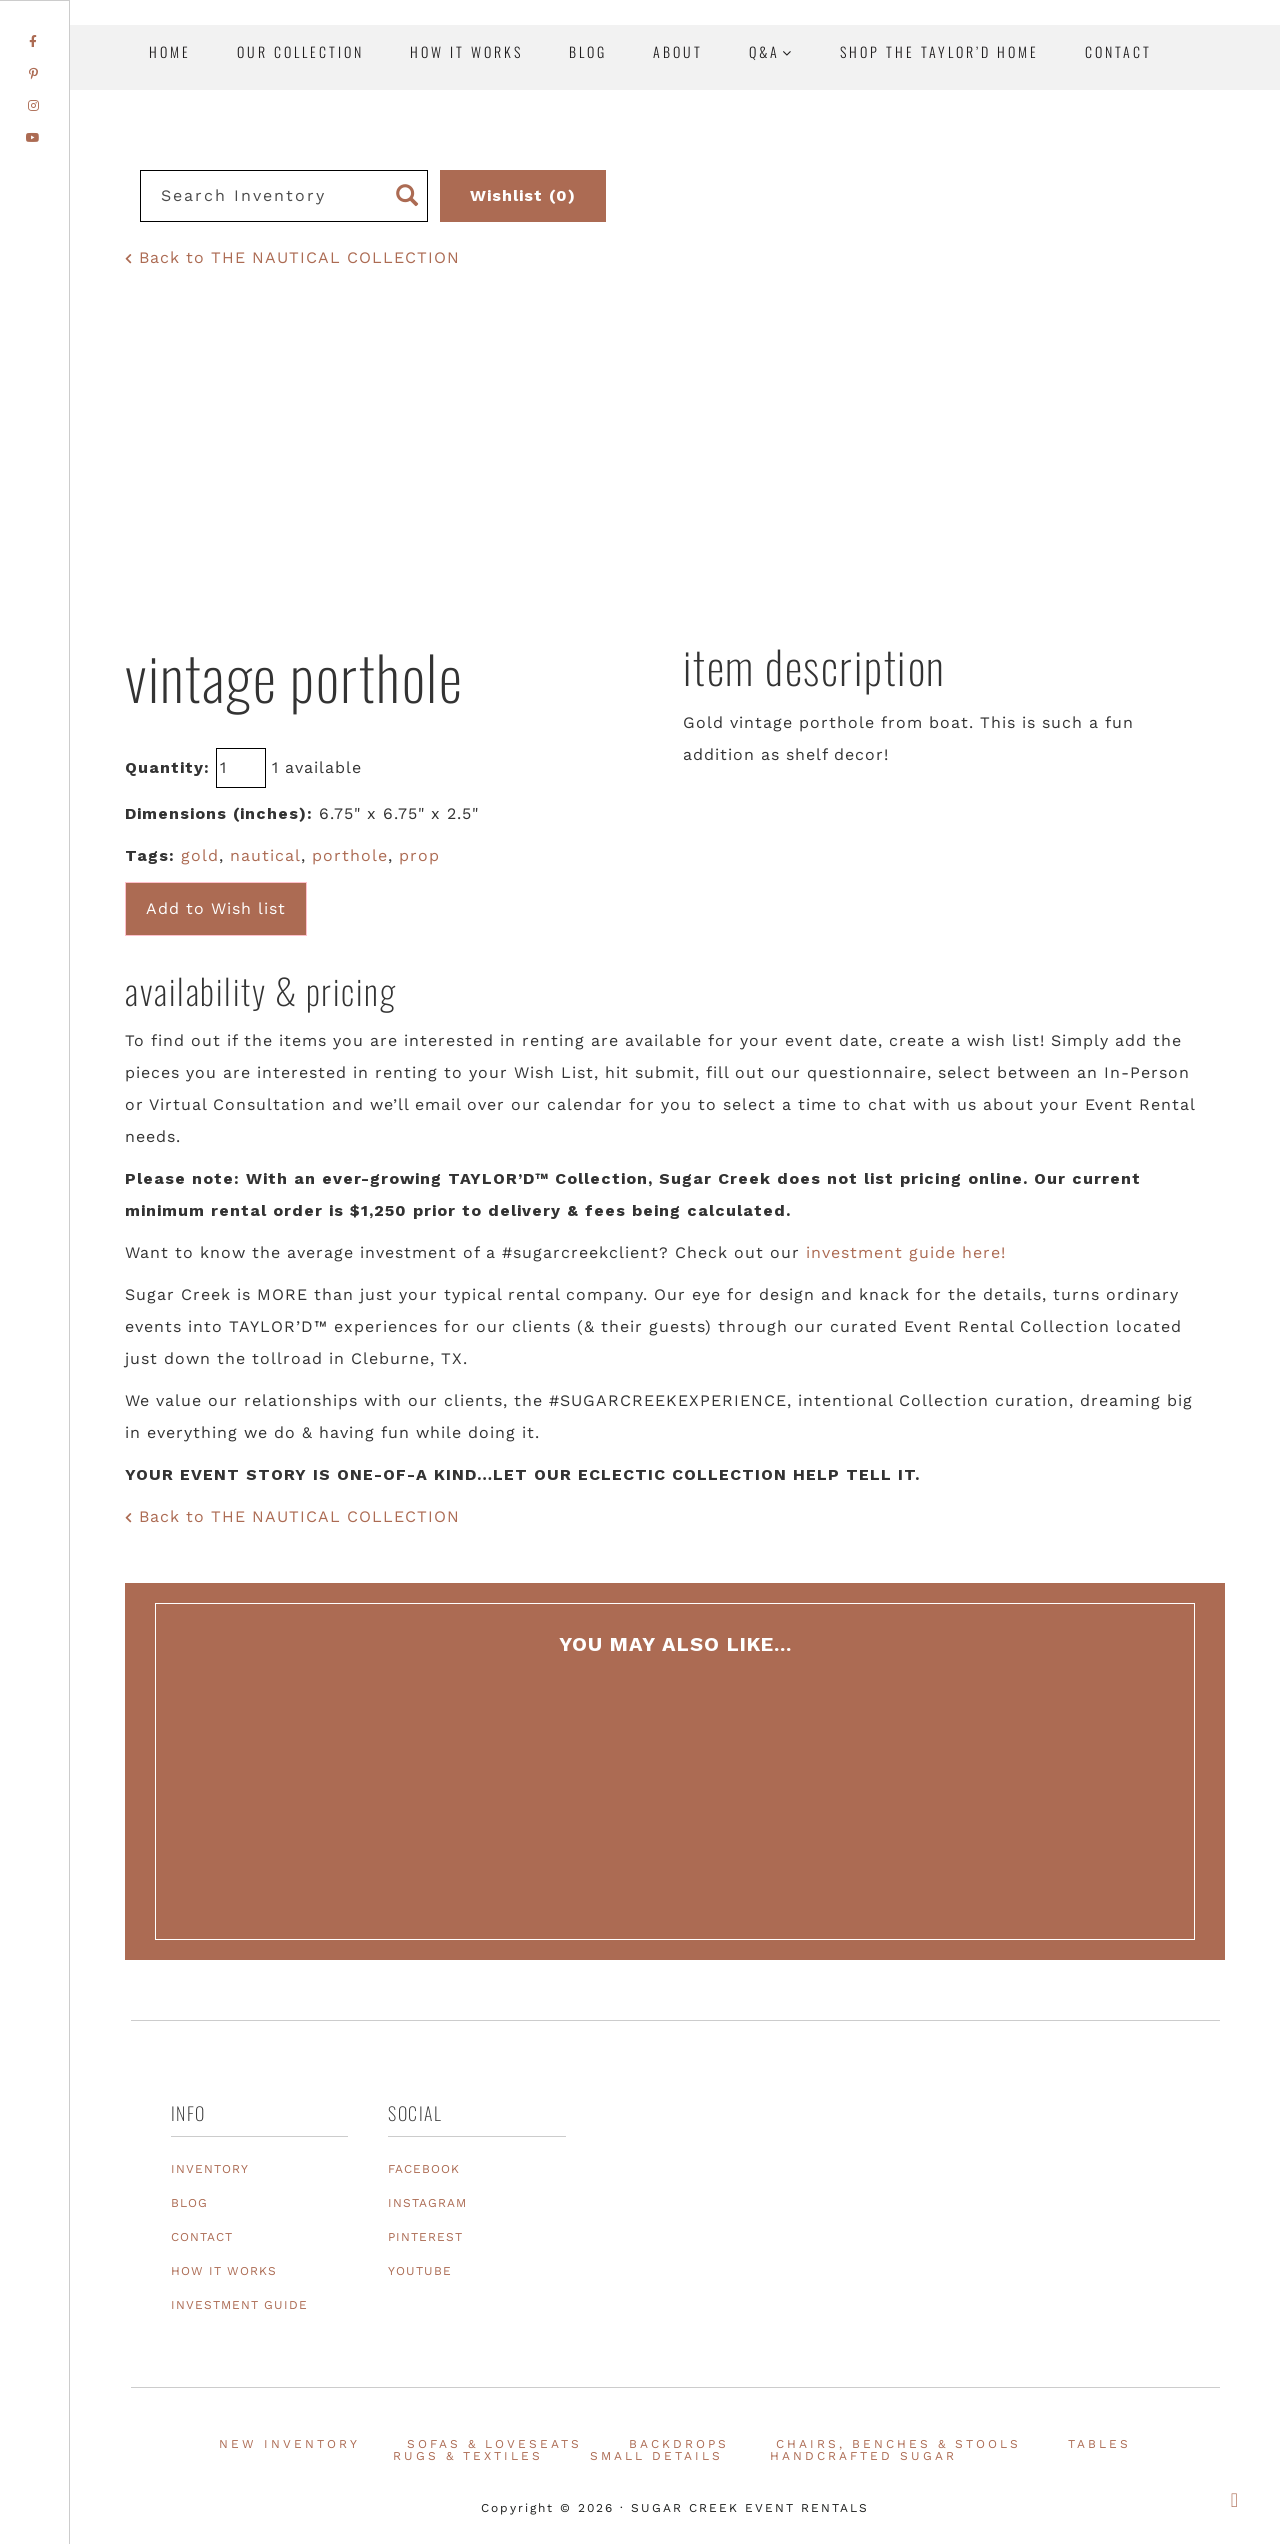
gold (200, 855)
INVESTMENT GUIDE (239, 2305)
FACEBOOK (424, 2169)
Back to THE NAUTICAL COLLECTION (292, 257)
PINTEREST (425, 2237)
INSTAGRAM (427, 2203)
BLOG (189, 2203)
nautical (265, 855)
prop (419, 855)
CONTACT (202, 2237)
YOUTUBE (420, 2271)
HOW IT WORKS (224, 2271)
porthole (350, 855)
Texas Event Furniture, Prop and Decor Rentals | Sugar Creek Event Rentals (1140, 230)
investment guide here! (906, 1252)
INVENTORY (210, 2169)
